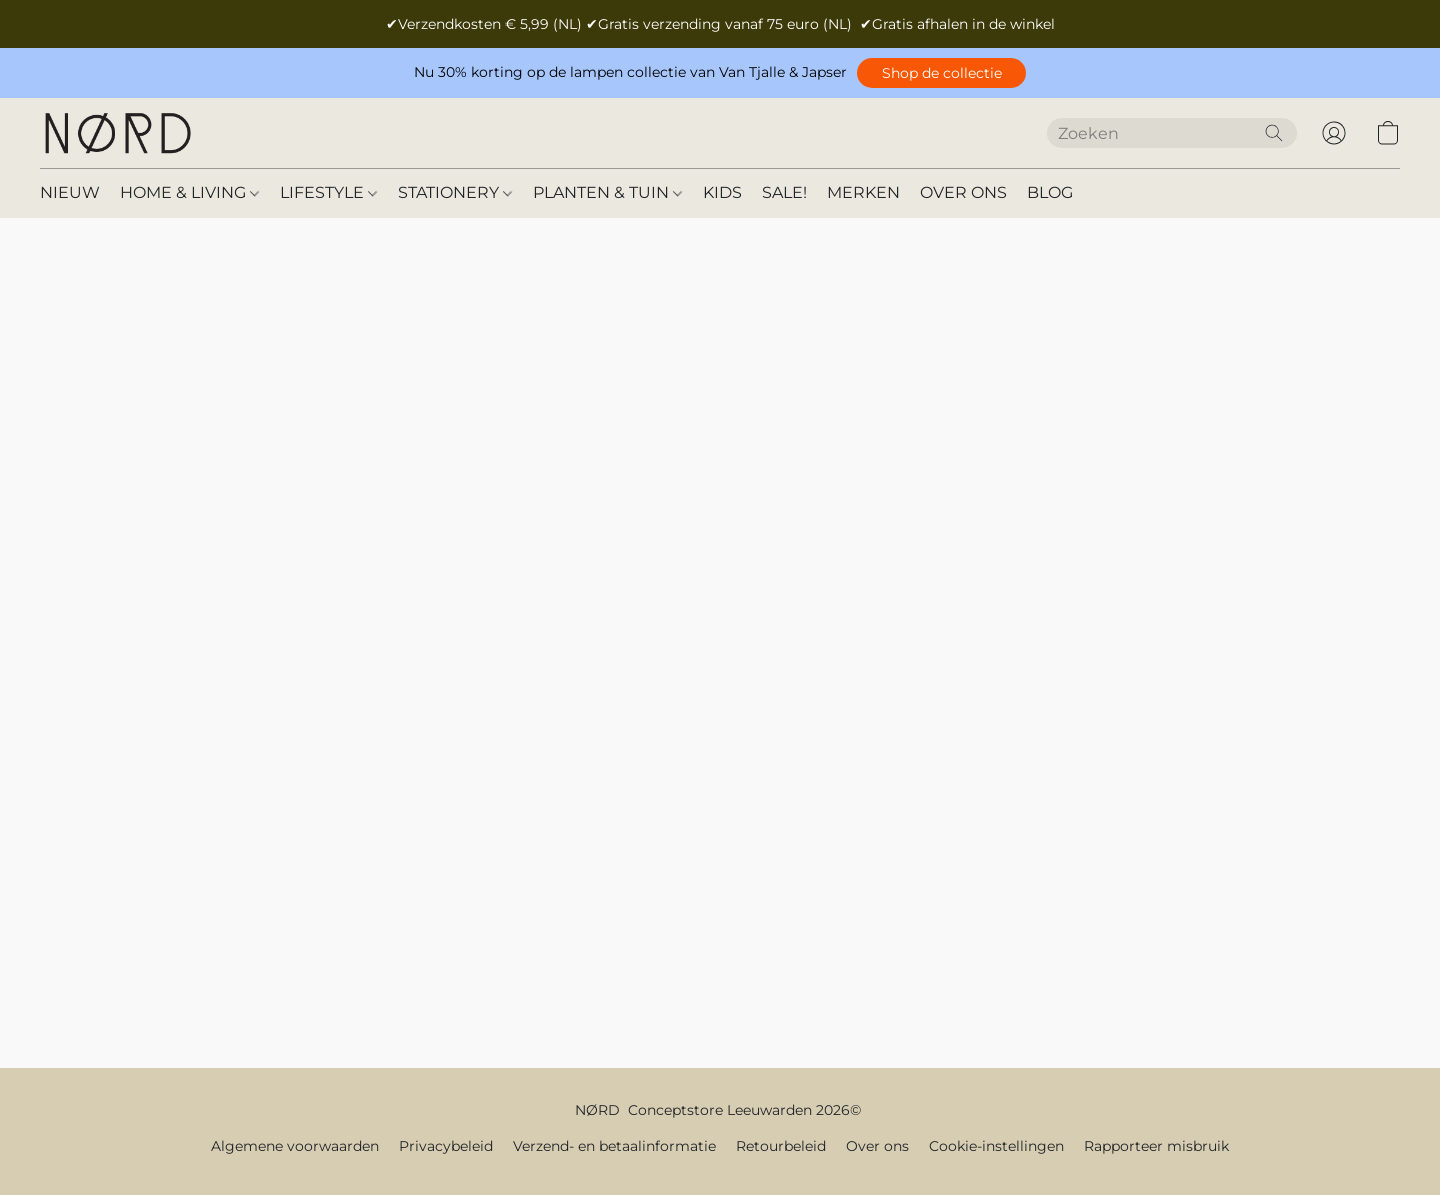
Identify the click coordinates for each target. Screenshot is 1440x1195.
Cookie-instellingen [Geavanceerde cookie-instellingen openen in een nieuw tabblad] (996, 1146)
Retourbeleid (781, 1146)
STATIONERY (455, 192)
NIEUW (70, 192)
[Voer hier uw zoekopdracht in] (1172, 133)
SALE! (784, 192)
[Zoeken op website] (1274, 133)
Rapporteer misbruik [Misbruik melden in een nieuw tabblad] (1156, 1146)
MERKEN (863, 192)
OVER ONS (963, 192)
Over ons (877, 1146)
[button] (941, 73)
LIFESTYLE (328, 192)
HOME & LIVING (189, 192)
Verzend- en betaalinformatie (614, 1146)
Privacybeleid (446, 1146)
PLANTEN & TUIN (607, 192)
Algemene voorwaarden (295, 1146)
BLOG (1050, 192)
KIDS (722, 192)
